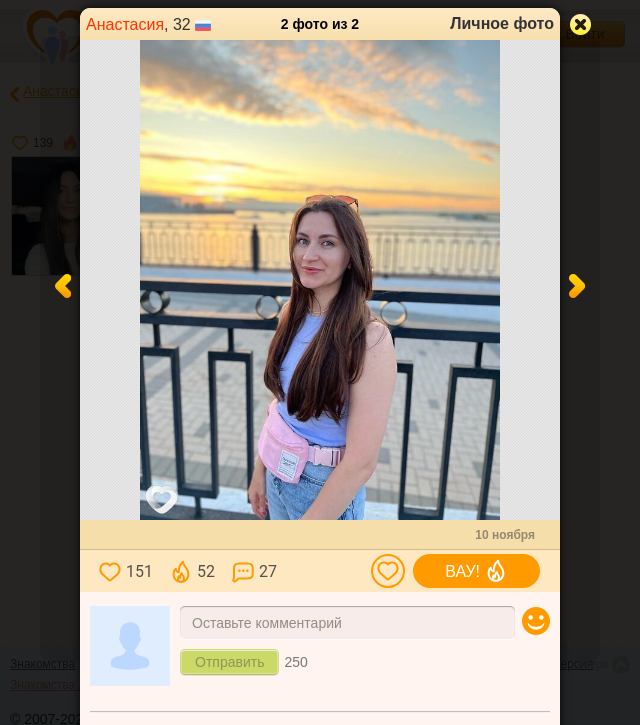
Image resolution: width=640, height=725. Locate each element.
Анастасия (125, 24)
